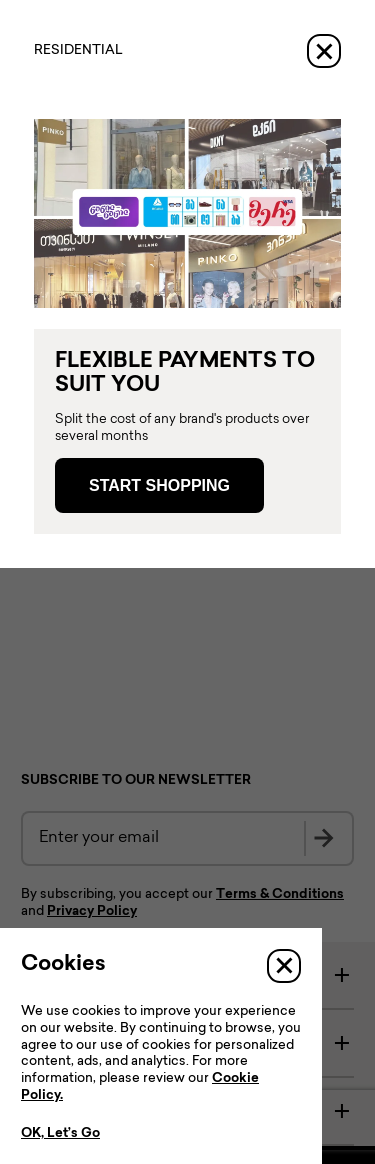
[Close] (324, 51)
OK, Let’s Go (60, 1134)
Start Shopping (159, 485)
